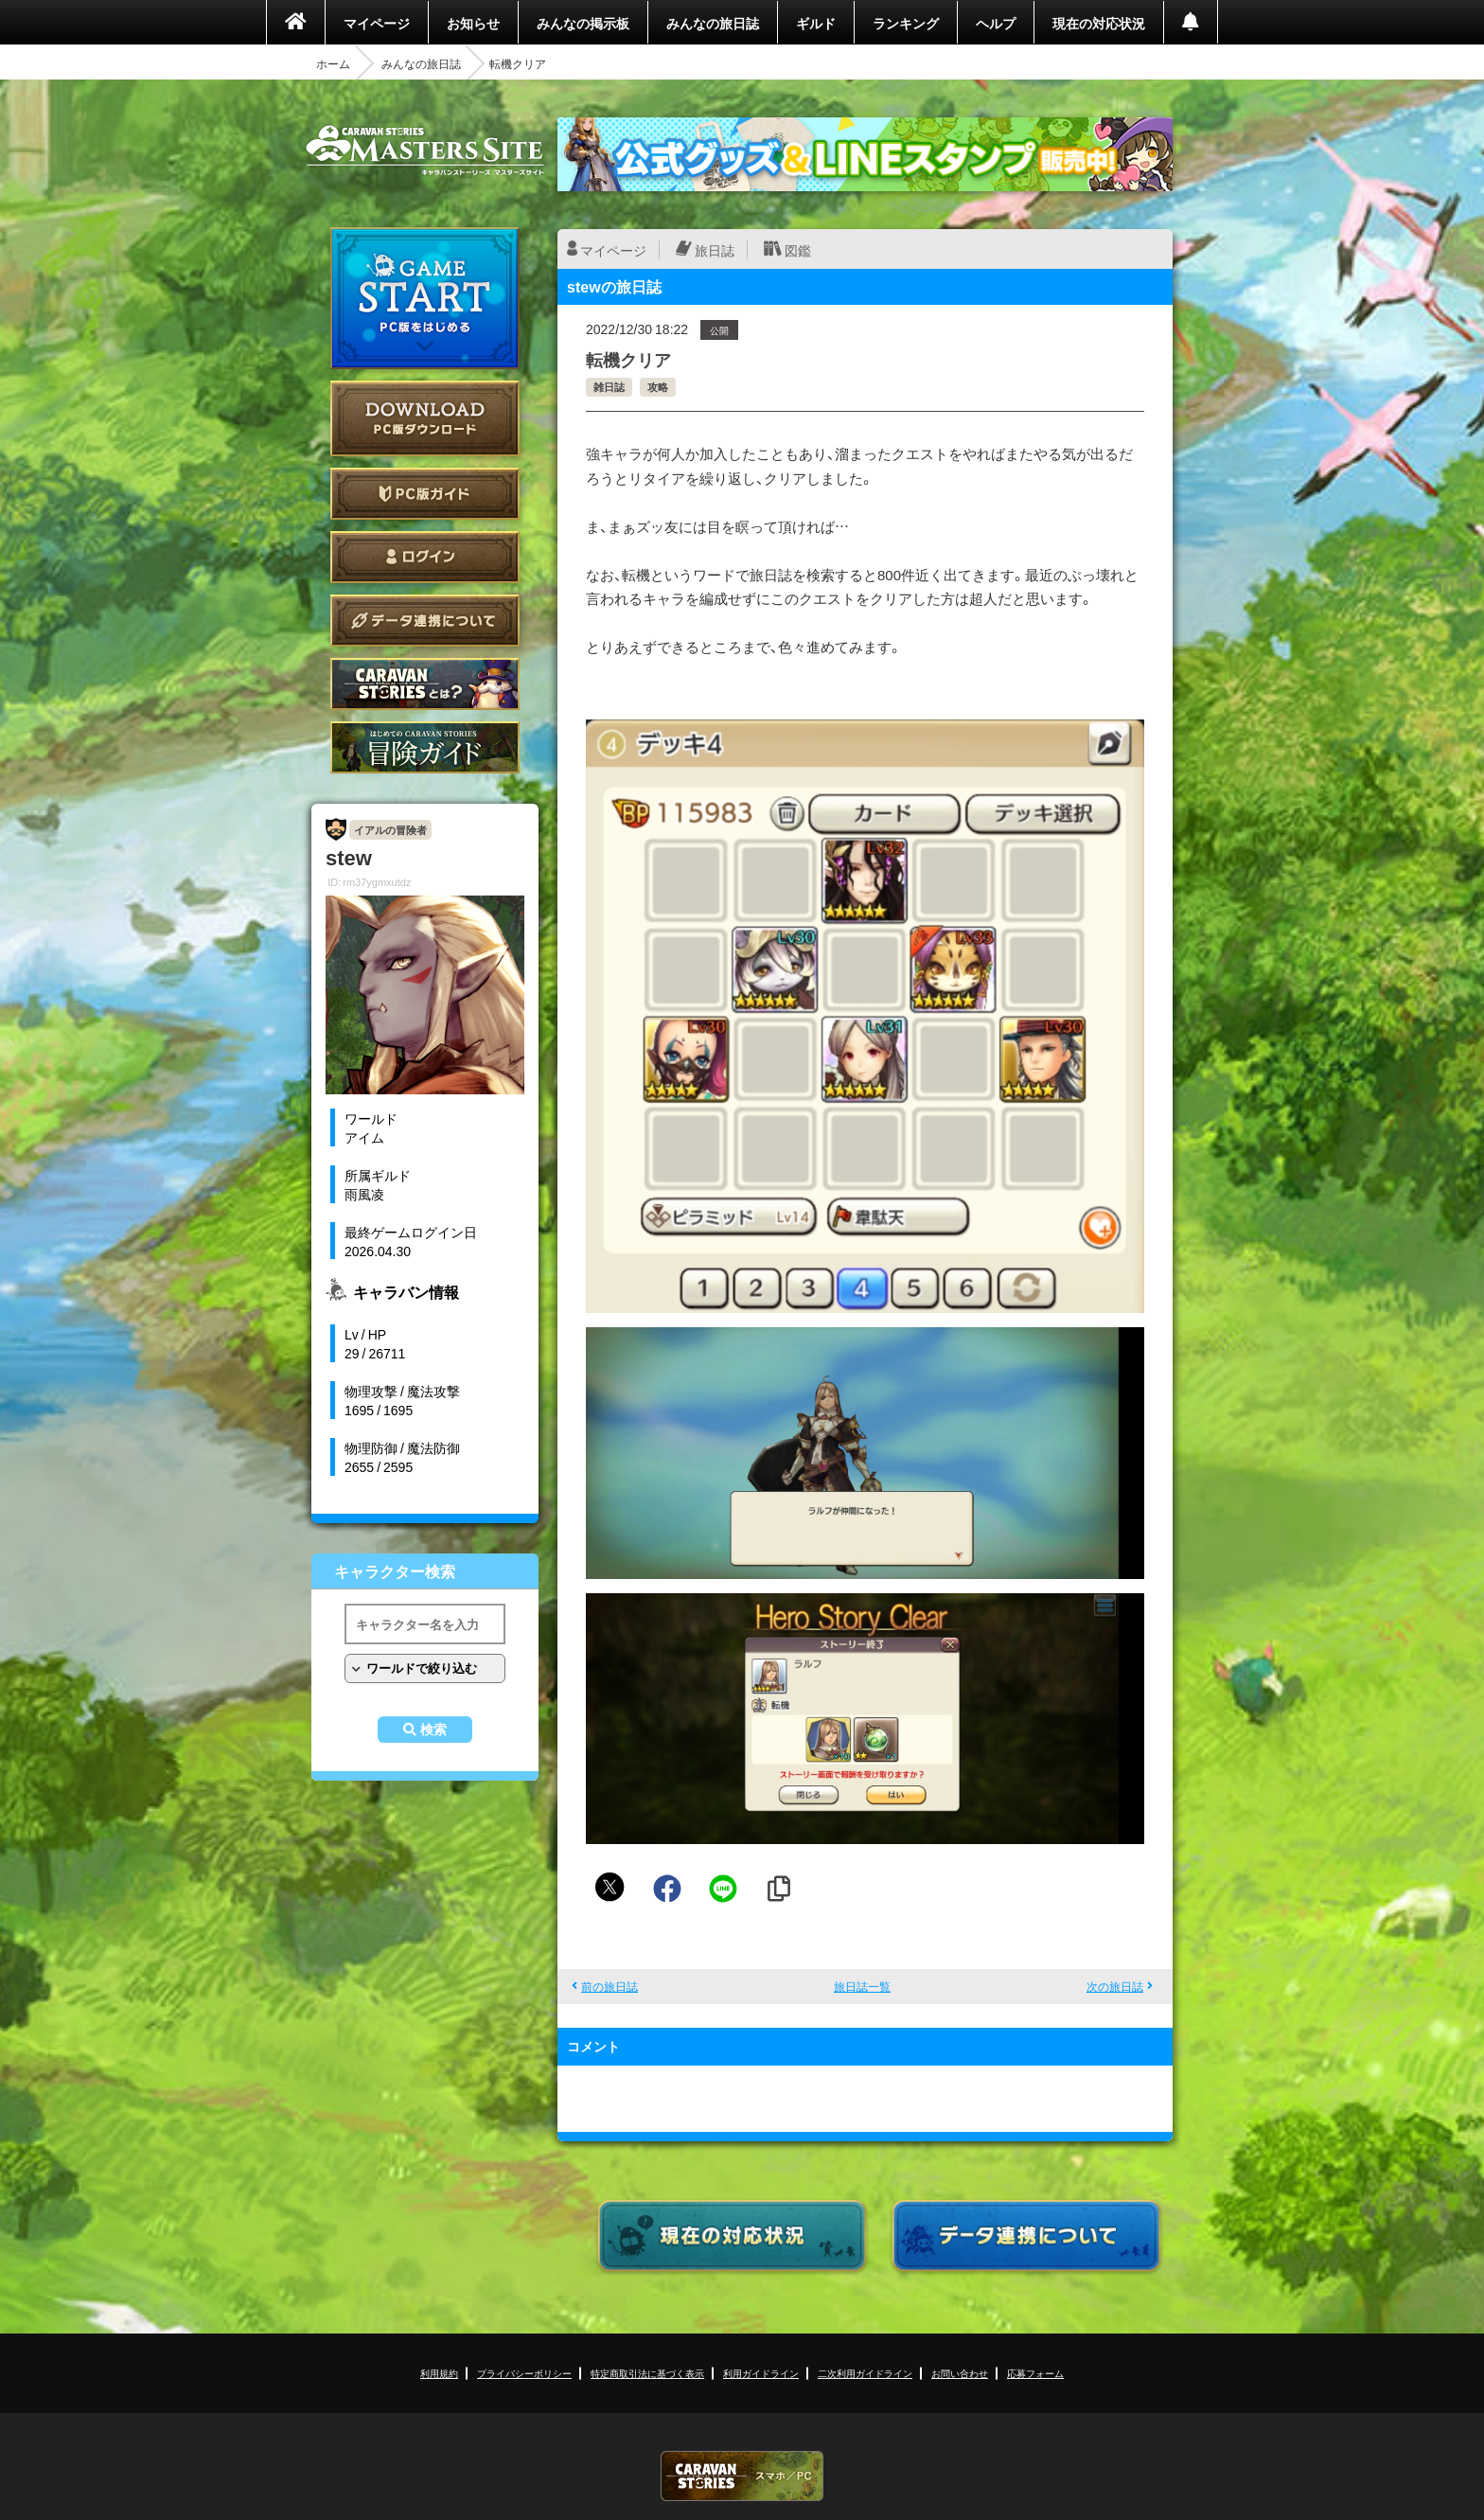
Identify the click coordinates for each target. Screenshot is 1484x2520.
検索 (433, 1729)
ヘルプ (996, 22)
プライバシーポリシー (524, 2373)
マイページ (377, 22)
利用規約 (439, 2373)
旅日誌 (714, 249)
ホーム (333, 63)
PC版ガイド (425, 494)
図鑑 (798, 249)
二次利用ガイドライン (865, 2373)
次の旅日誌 (1114, 1986)
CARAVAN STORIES (742, 2476)
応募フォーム (1035, 2373)
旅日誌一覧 (862, 1986)
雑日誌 (609, 387)
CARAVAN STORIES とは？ (425, 684)
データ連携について (425, 621)
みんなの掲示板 (583, 22)
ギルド (816, 22)
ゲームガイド (425, 747)
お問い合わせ (959, 2373)
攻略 (657, 387)
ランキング (906, 22)
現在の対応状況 (1098, 22)
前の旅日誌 (609, 1986)
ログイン (425, 557)
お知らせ (473, 22)
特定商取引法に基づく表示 (647, 2373)
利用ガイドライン (761, 2373)
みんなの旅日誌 (712, 22)
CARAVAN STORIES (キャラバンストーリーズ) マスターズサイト (425, 150)
